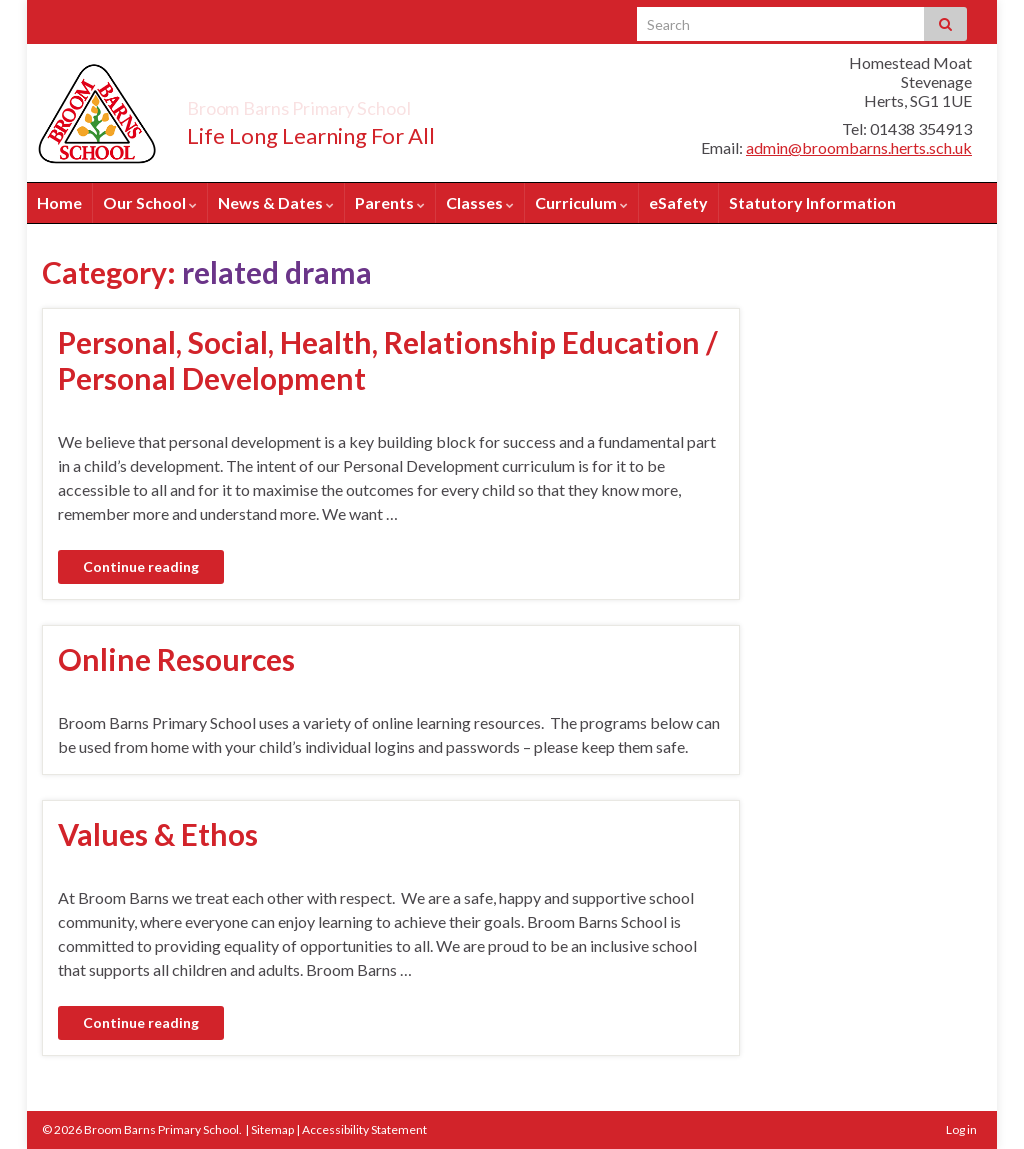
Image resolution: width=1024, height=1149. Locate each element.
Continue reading (141, 566)
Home (59, 202)
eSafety (678, 202)
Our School (150, 202)
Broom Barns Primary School (371, 102)
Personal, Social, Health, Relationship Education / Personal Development (388, 360)
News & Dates (276, 202)
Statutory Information (812, 202)
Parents (390, 202)
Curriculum (581, 202)
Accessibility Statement (364, 1129)
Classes (480, 202)
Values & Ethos (158, 834)
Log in (961, 1129)
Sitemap (272, 1129)
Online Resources (176, 659)
